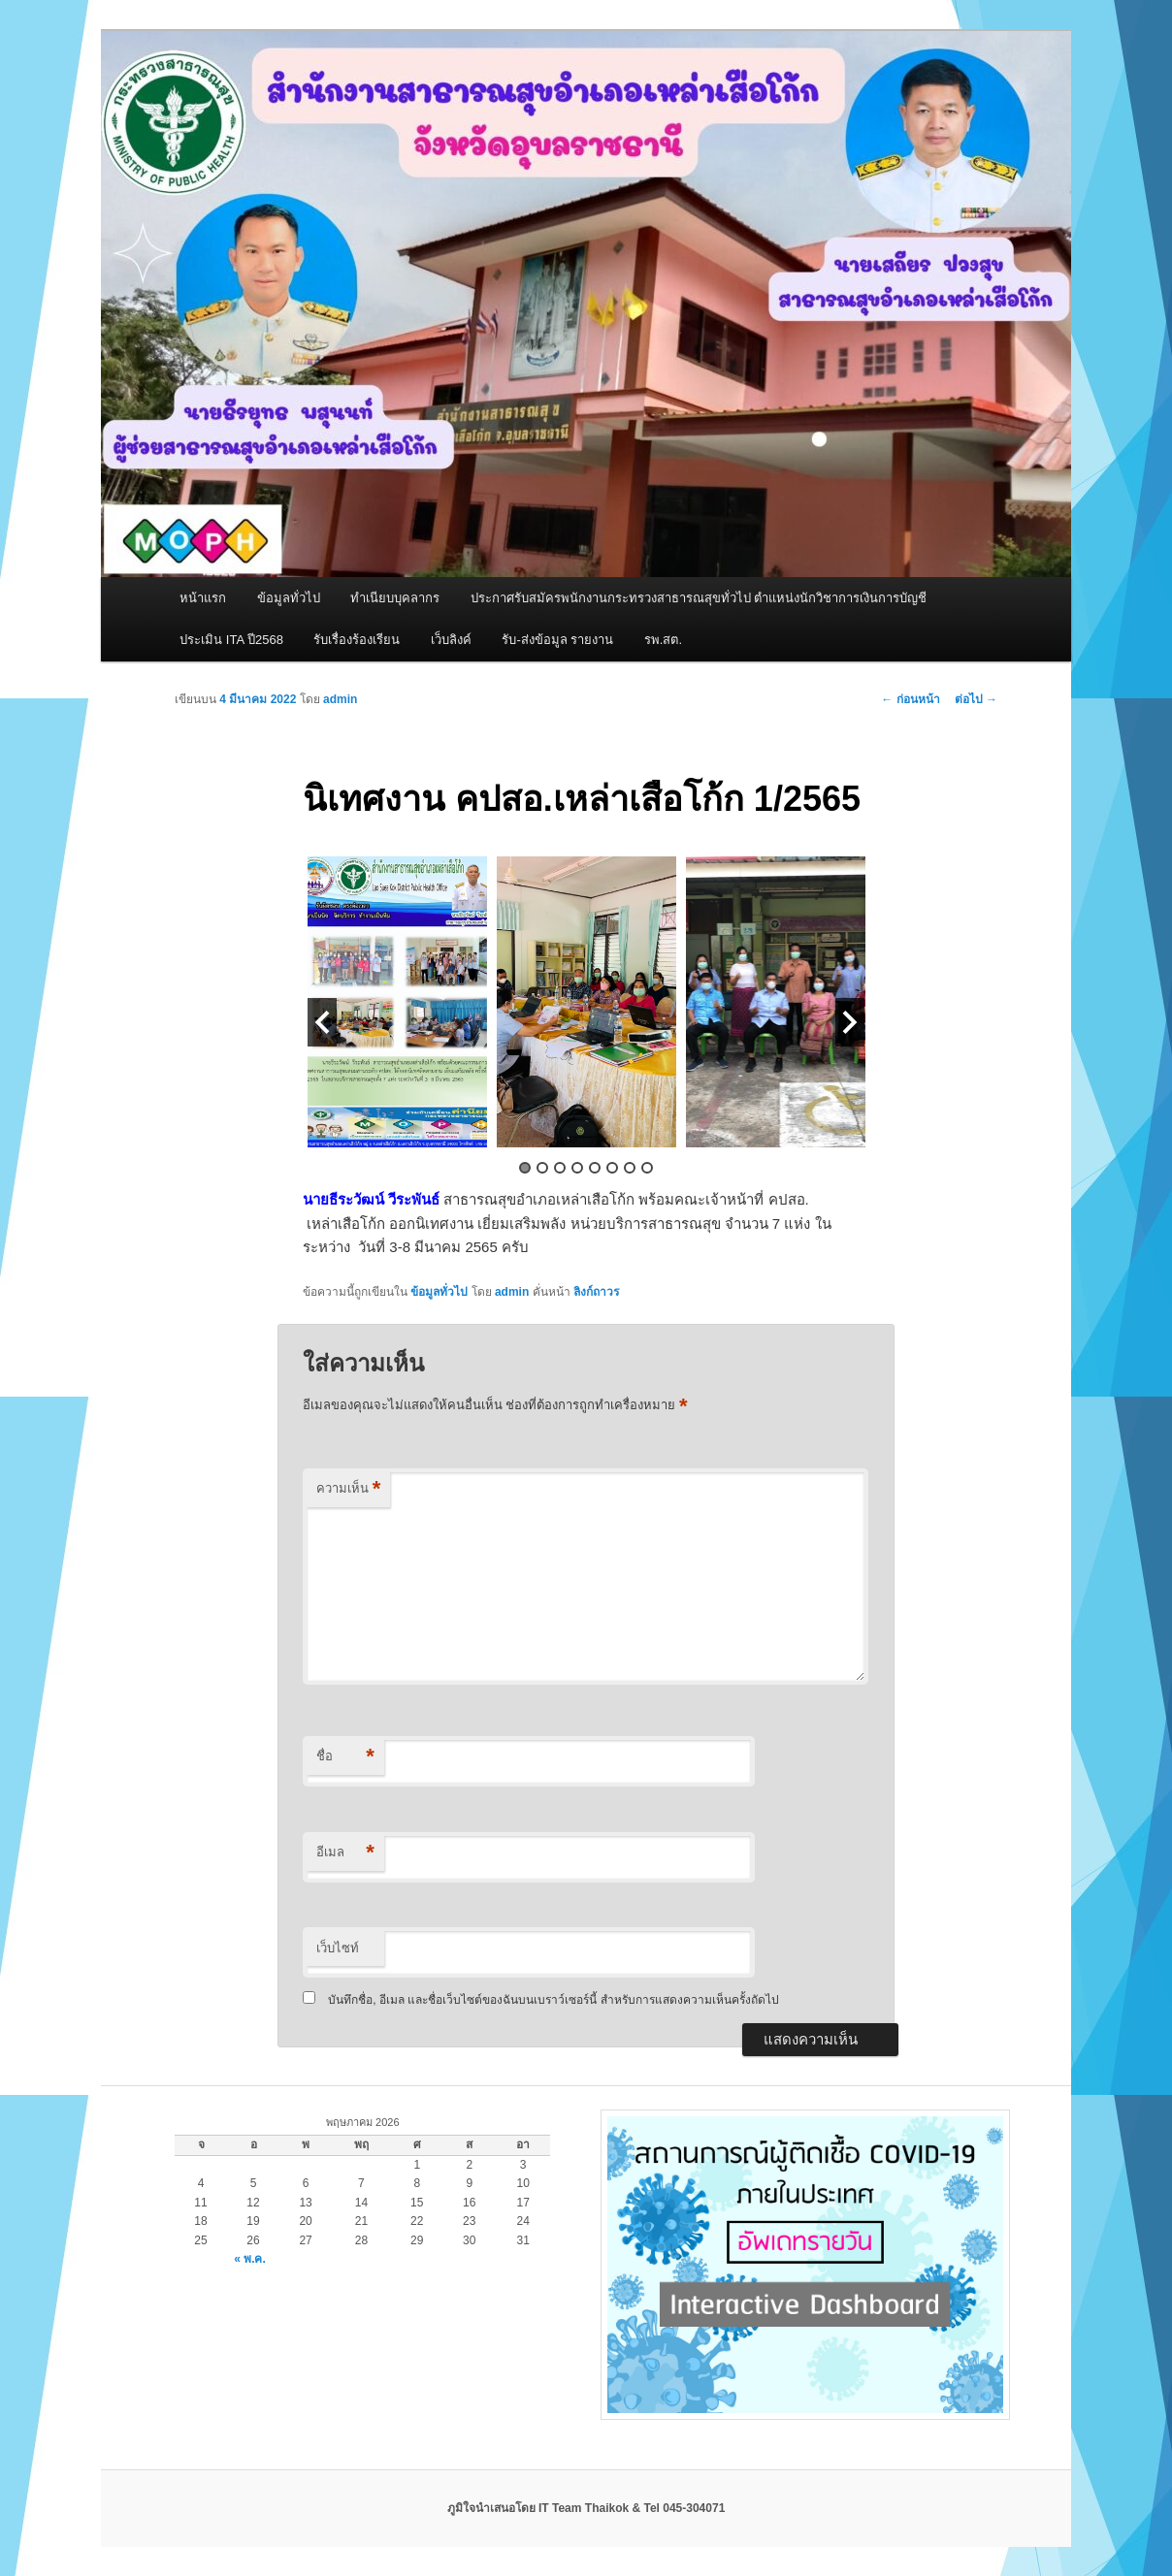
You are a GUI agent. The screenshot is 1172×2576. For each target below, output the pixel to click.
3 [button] (560, 1168)
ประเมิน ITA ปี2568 (231, 639)
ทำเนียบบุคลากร (395, 598)
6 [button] (612, 1168)
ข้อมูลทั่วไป (288, 598)
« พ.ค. (250, 2259)
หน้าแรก (202, 598)
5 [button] (595, 1168)
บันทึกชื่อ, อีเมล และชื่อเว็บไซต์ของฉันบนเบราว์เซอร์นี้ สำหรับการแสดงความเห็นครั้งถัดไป (553, 2000)
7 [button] (629, 1168)
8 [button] (647, 1168)
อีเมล (345, 1853)
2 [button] (542, 1168)
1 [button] (525, 1168)
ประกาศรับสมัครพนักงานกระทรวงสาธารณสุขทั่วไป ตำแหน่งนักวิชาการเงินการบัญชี (699, 598)
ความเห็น (348, 1489)
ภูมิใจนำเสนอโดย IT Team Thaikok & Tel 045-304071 (586, 2508)
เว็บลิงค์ (451, 639)
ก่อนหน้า (910, 699)
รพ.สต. (663, 639)
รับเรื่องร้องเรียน (356, 639)
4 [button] (577, 1168)
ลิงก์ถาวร (596, 1292)
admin (340, 699)
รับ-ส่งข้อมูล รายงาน (557, 639)
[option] (397, 1001)
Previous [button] (322, 1022)
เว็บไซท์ (337, 1948)
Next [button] (849, 1022)
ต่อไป (976, 699)
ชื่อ (345, 1757)
